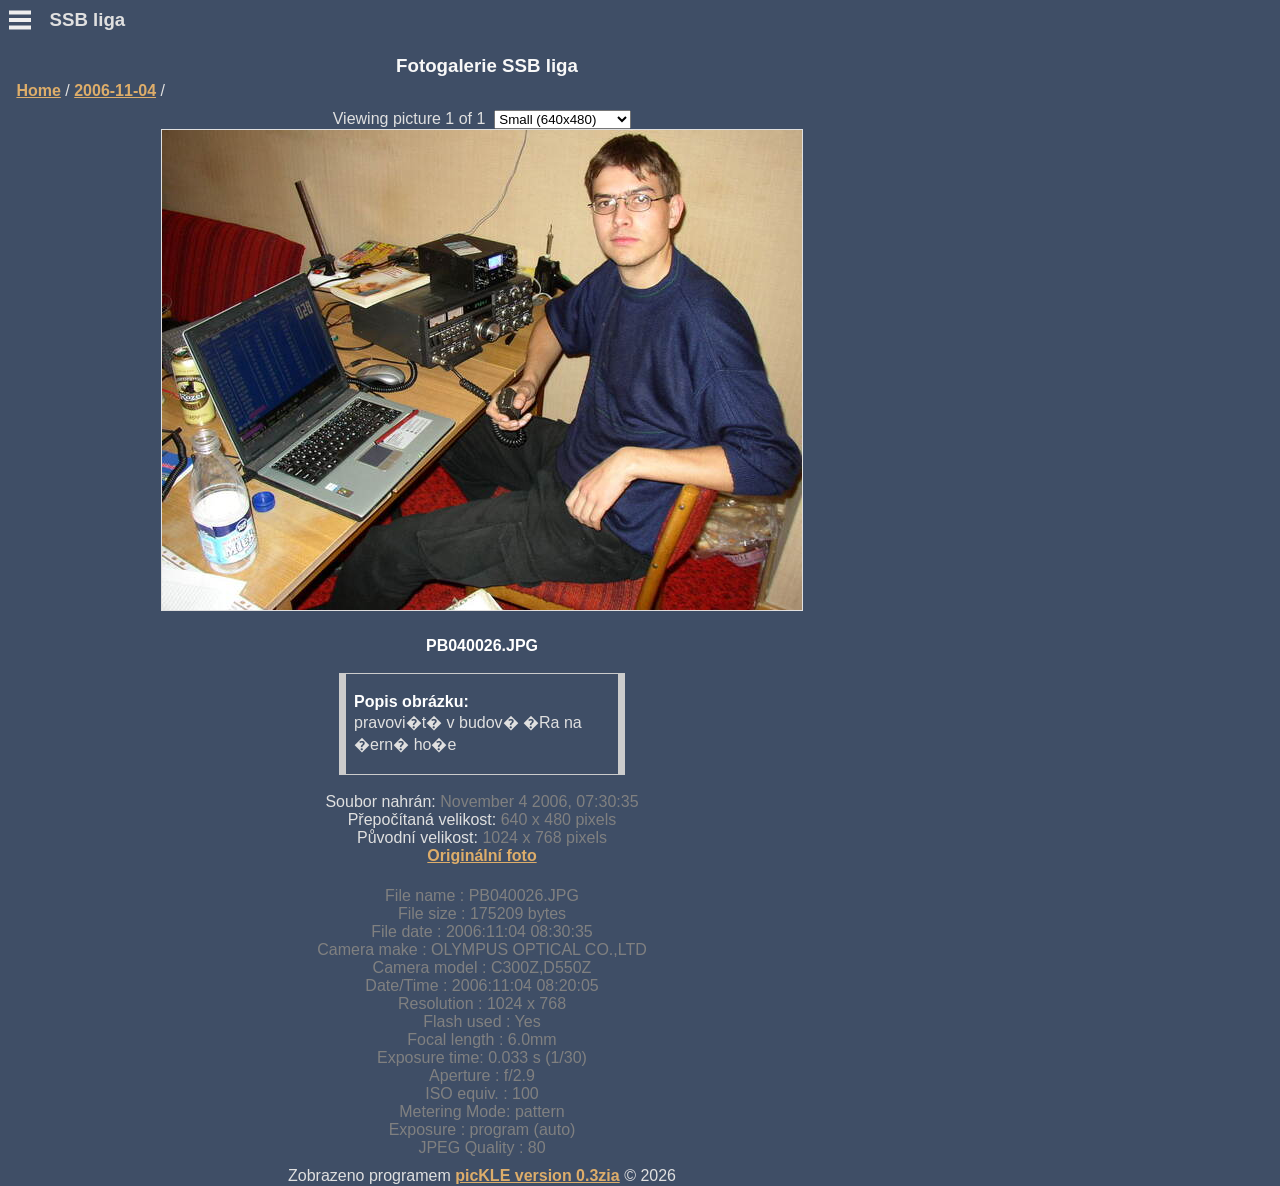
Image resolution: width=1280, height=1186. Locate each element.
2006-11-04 (115, 90)
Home (38, 90)
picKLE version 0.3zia (537, 1175)
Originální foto (481, 855)
